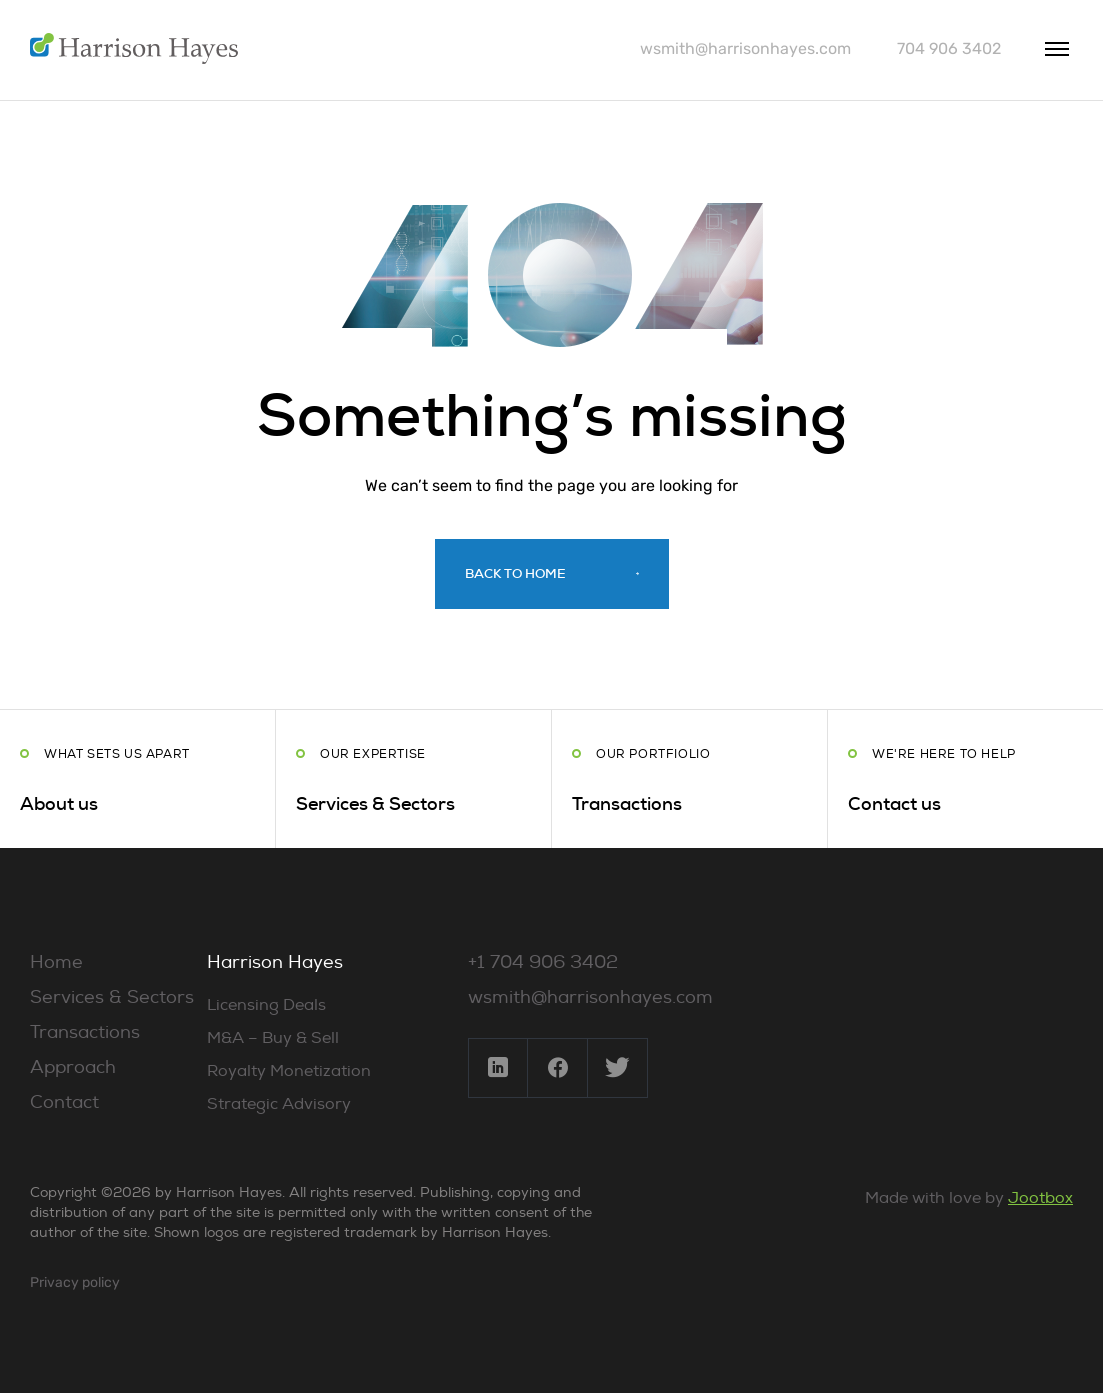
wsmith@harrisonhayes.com (745, 48)
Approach (73, 1067)
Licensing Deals (266, 1005)
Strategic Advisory (279, 1104)
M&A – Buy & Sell (273, 1038)
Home (56, 962)
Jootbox (1040, 1198)
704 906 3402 (949, 48)
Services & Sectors (112, 997)
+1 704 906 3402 (543, 962)
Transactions (85, 1032)
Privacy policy (75, 1282)
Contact (64, 1102)
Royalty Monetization (289, 1071)
